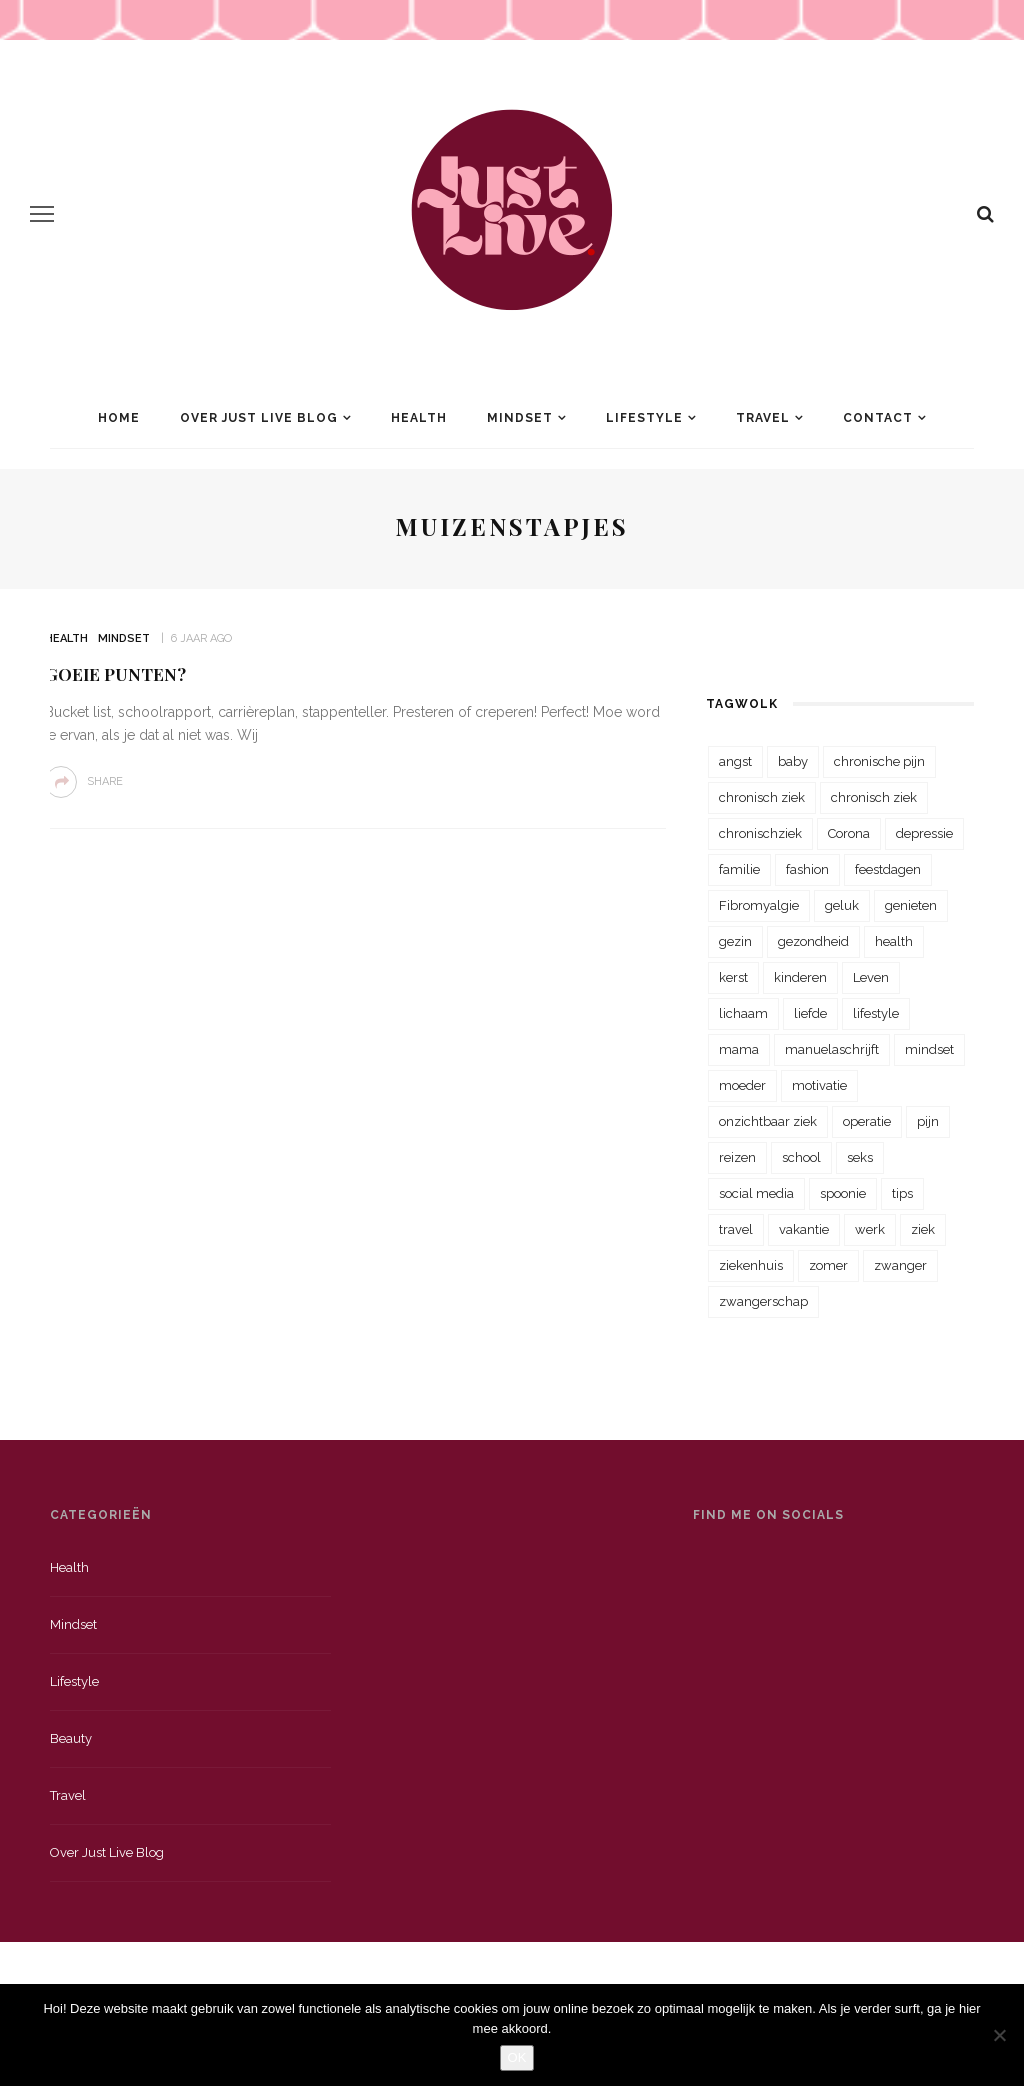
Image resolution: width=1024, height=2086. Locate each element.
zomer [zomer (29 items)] (828, 1265)
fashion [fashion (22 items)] (807, 869)
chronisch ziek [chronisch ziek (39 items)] (874, 797)
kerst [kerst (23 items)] (733, 977)
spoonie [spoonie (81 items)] (843, 1193)
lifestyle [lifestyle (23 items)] (876, 1013)
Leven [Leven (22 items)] (871, 977)
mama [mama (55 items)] (739, 1049)
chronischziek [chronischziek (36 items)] (760, 833)
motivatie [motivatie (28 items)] (819, 1085)
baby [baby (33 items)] (793, 761)
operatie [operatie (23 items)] (867, 1121)
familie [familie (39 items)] (739, 869)
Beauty (71, 1738)
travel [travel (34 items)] (736, 1229)
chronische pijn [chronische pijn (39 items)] (879, 761)
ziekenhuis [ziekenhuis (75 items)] (751, 1265)
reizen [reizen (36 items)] (737, 1157)
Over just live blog (107, 1852)
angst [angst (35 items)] (735, 761)
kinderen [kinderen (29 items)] (800, 977)
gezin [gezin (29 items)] (735, 941)
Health (419, 418)
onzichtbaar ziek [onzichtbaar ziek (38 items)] (768, 1121)
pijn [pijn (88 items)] (928, 1121)
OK (517, 2057)
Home (119, 418)
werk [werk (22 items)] (870, 1229)
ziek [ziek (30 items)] (923, 1229)
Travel (763, 418)
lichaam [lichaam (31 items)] (743, 1013)
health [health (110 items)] (894, 941)
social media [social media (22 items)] (756, 1193)
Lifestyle (644, 418)
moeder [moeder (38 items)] (742, 1085)
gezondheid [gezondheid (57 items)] (813, 941)
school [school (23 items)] (801, 1157)
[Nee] (999, 2035)
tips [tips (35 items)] (902, 1193)
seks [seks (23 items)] (860, 1157)
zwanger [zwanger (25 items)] (900, 1265)
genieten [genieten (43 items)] (911, 905)
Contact (878, 418)
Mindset (520, 418)
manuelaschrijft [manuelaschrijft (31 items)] (832, 1049)
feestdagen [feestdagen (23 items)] (888, 869)
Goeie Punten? (115, 674)
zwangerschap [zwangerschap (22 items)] (763, 1301)
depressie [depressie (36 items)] (924, 833)
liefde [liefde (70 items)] (810, 1013)
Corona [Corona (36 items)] (849, 833)
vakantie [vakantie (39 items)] (804, 1229)
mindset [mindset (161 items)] (929, 1049)
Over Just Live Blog (259, 418)
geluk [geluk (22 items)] (842, 905)
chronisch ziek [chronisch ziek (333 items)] (762, 797)
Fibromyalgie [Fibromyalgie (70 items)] (759, 905)
